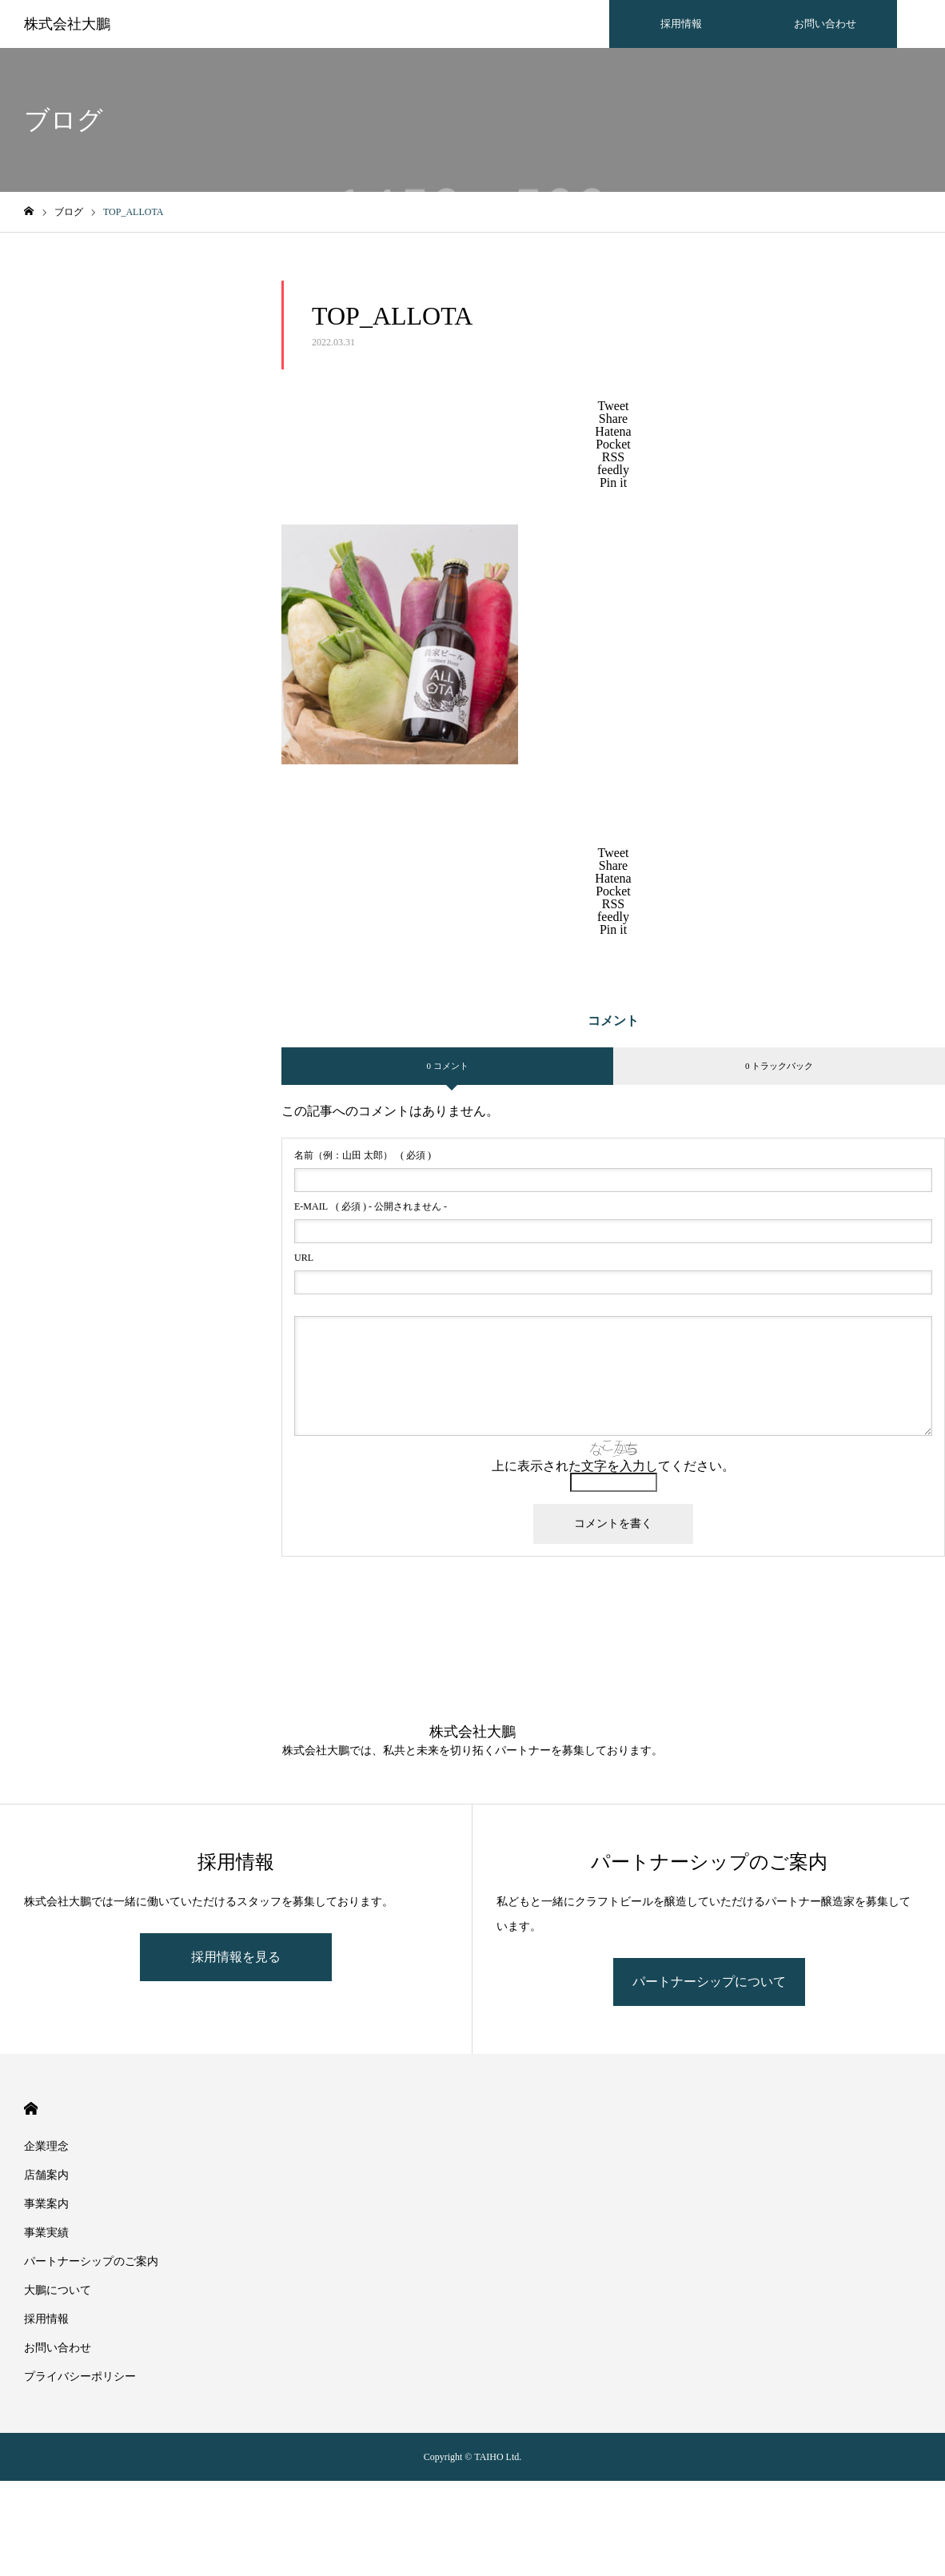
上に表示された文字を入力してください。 (613, 1466)
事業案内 (46, 2204)
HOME (31, 2108)
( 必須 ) (362, 1155)
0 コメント (447, 1066)
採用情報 (681, 24)
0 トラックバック (779, 1066)
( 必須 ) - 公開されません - (370, 1206)
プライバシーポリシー (80, 2377)
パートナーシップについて (709, 1981)
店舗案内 (46, 2175)
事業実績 (46, 2233)
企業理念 (46, 2146)
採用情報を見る (236, 1957)
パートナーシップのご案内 (91, 2261)
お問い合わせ (825, 24)
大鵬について (57, 2290)
